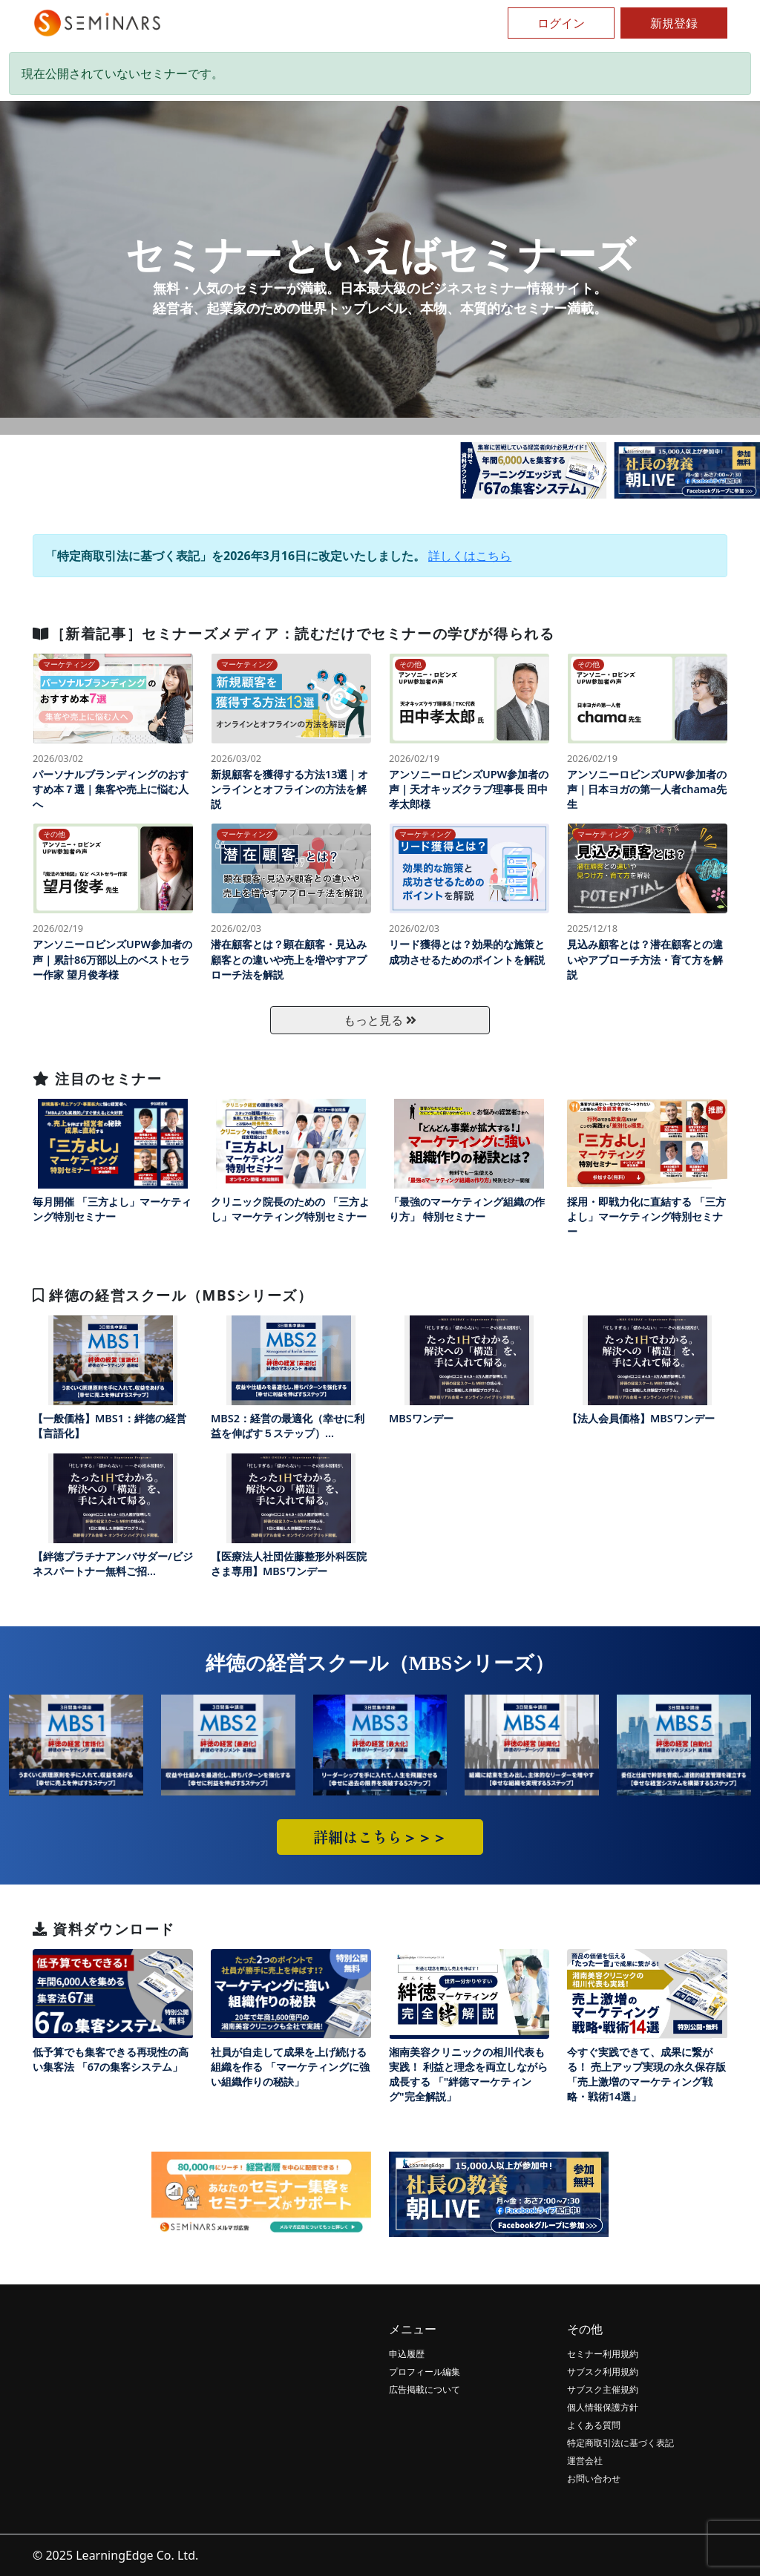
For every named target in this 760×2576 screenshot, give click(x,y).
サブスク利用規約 (602, 2371)
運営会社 (585, 2460)
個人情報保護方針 (602, 2407)
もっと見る (380, 1020)
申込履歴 (407, 2353)
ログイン (561, 23)
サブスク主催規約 (602, 2389)
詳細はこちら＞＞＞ (380, 1836)
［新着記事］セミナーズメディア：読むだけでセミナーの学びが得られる (293, 633)
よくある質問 (593, 2425)
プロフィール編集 (424, 2371)
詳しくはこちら (469, 556)
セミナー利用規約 (602, 2353)
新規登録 (674, 23)
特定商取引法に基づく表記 (620, 2443)
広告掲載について (424, 2389)
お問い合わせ (593, 2478)
